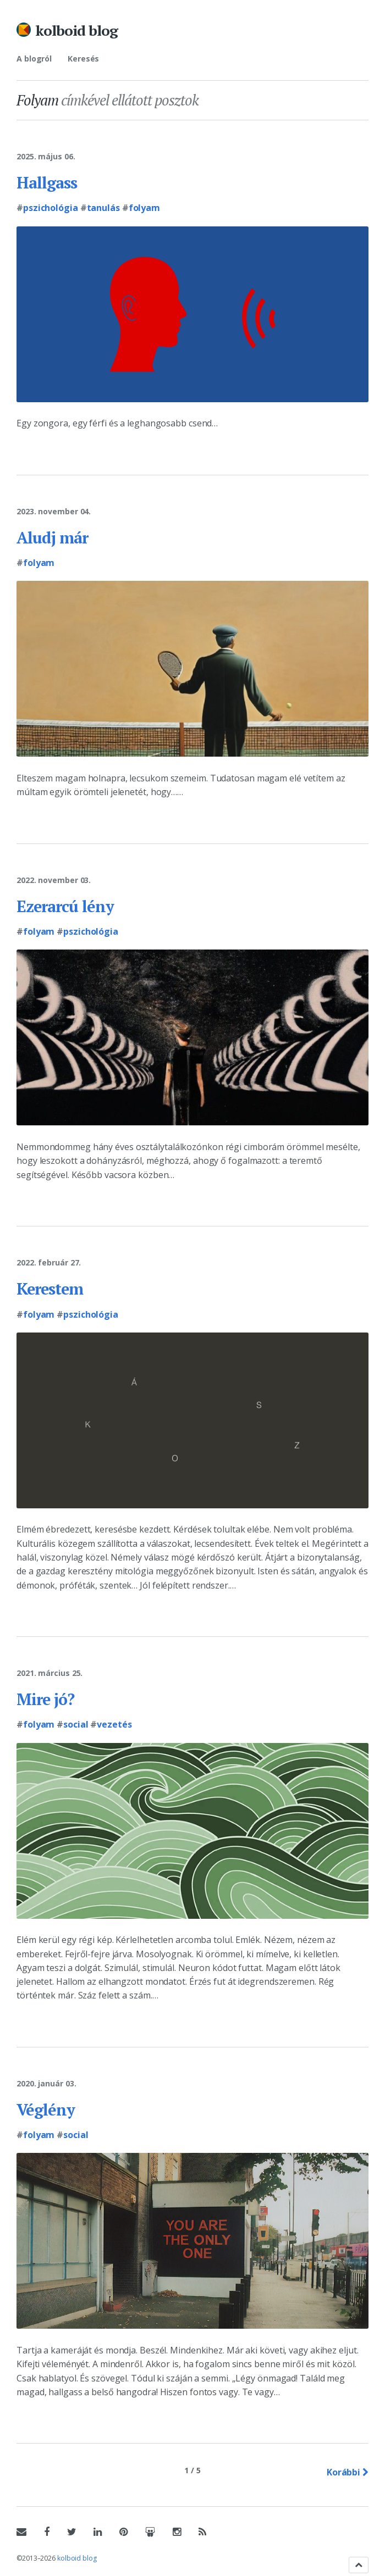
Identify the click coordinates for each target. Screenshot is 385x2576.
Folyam (144, 208)
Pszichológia (50, 208)
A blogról (34, 58)
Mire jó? (46, 1699)
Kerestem (51, 1289)
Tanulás (103, 208)
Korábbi (348, 2472)
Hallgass (47, 182)
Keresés (83, 58)
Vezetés (114, 1724)
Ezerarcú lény (67, 906)
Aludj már (53, 537)
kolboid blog (76, 30)
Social (75, 1724)
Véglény (46, 2109)
